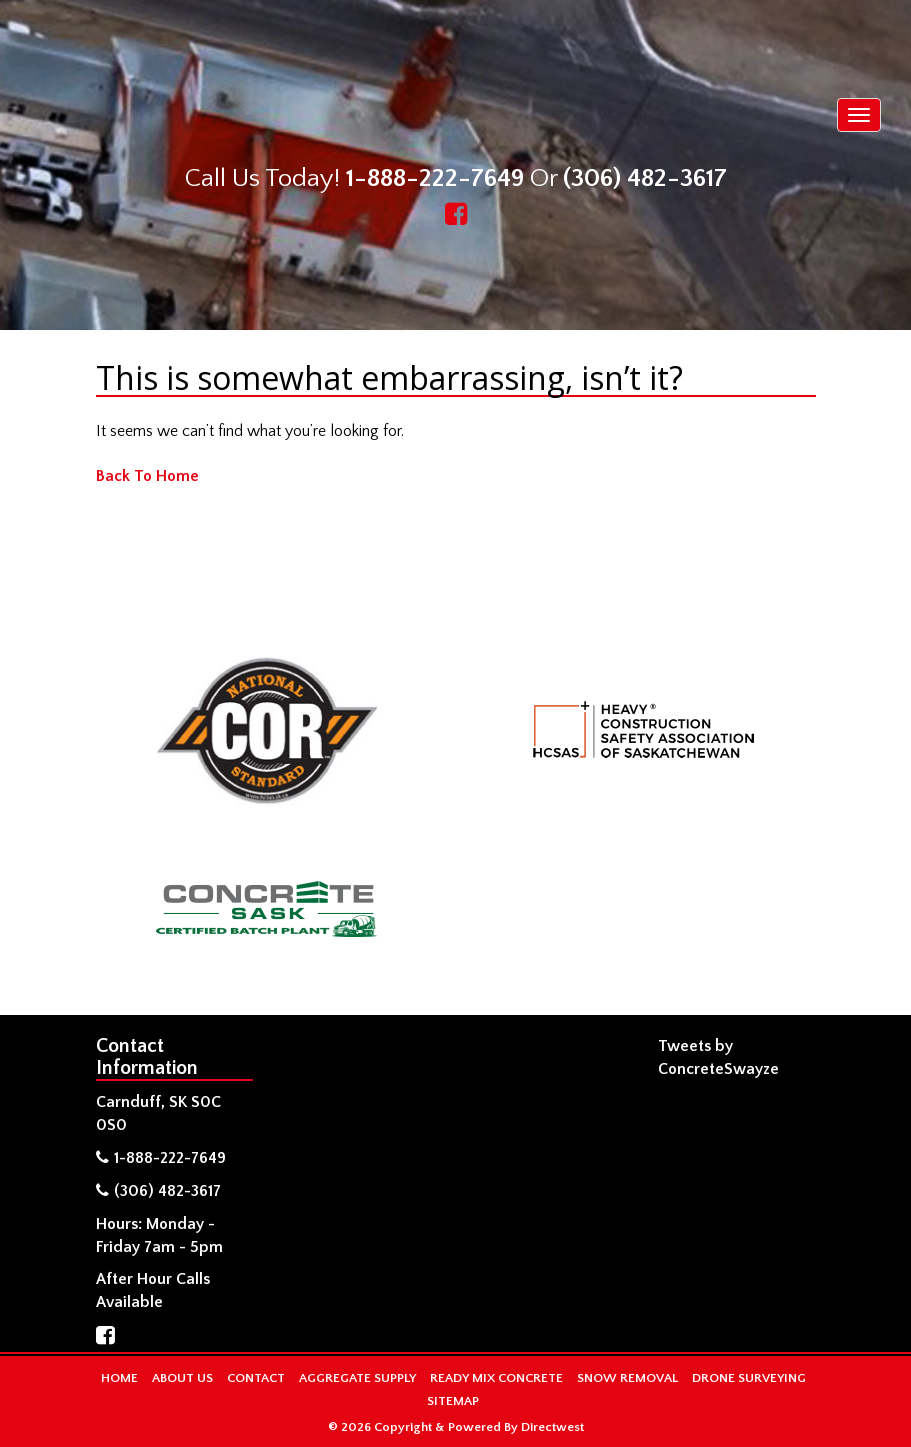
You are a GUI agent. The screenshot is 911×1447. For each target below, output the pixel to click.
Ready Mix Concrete (496, 1378)
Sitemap (453, 1401)
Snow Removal (627, 1378)
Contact (256, 1378)
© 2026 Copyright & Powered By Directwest (456, 1427)
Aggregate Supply (357, 1378)
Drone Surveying (749, 1378)
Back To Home (147, 476)
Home (119, 1378)
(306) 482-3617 (645, 178)
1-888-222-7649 (435, 178)
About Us (182, 1378)
